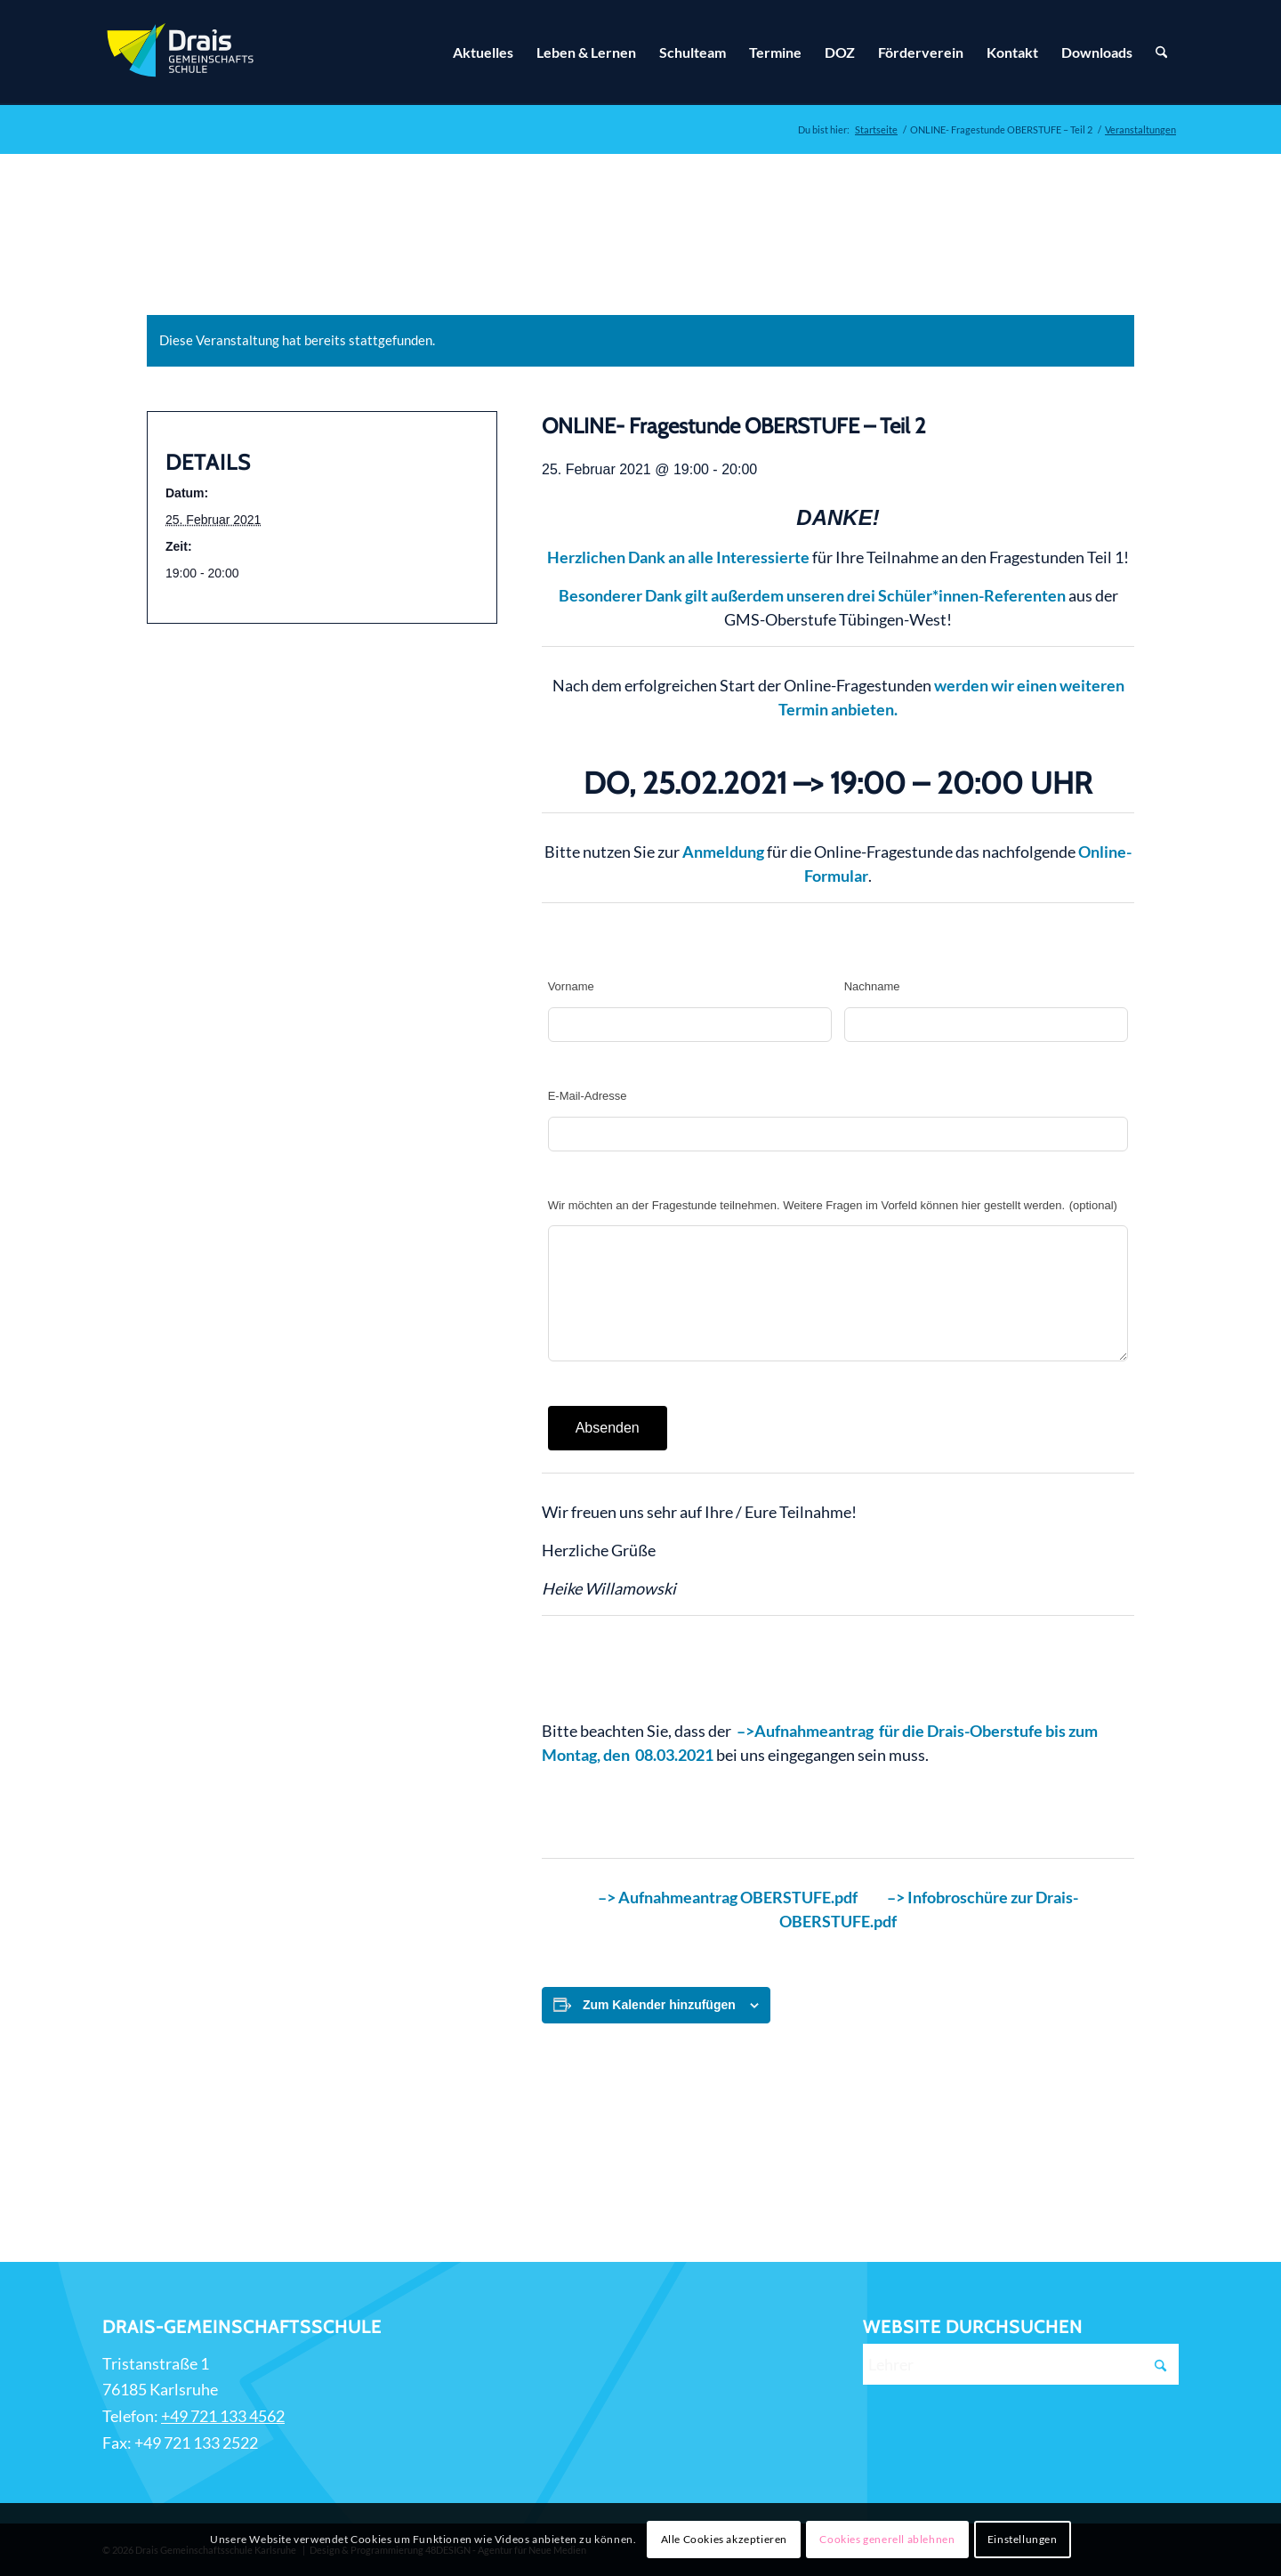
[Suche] (1161, 52)
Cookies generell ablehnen (887, 2539)
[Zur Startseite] (182, 52)
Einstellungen (1022, 2539)
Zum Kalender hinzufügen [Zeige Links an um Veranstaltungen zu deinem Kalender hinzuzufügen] (659, 2005)
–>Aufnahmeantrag (805, 1730)
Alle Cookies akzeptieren (724, 2539)
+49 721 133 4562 (223, 2416)
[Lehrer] (1021, 2364)
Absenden (608, 1427)
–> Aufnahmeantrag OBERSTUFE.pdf (729, 1897)
